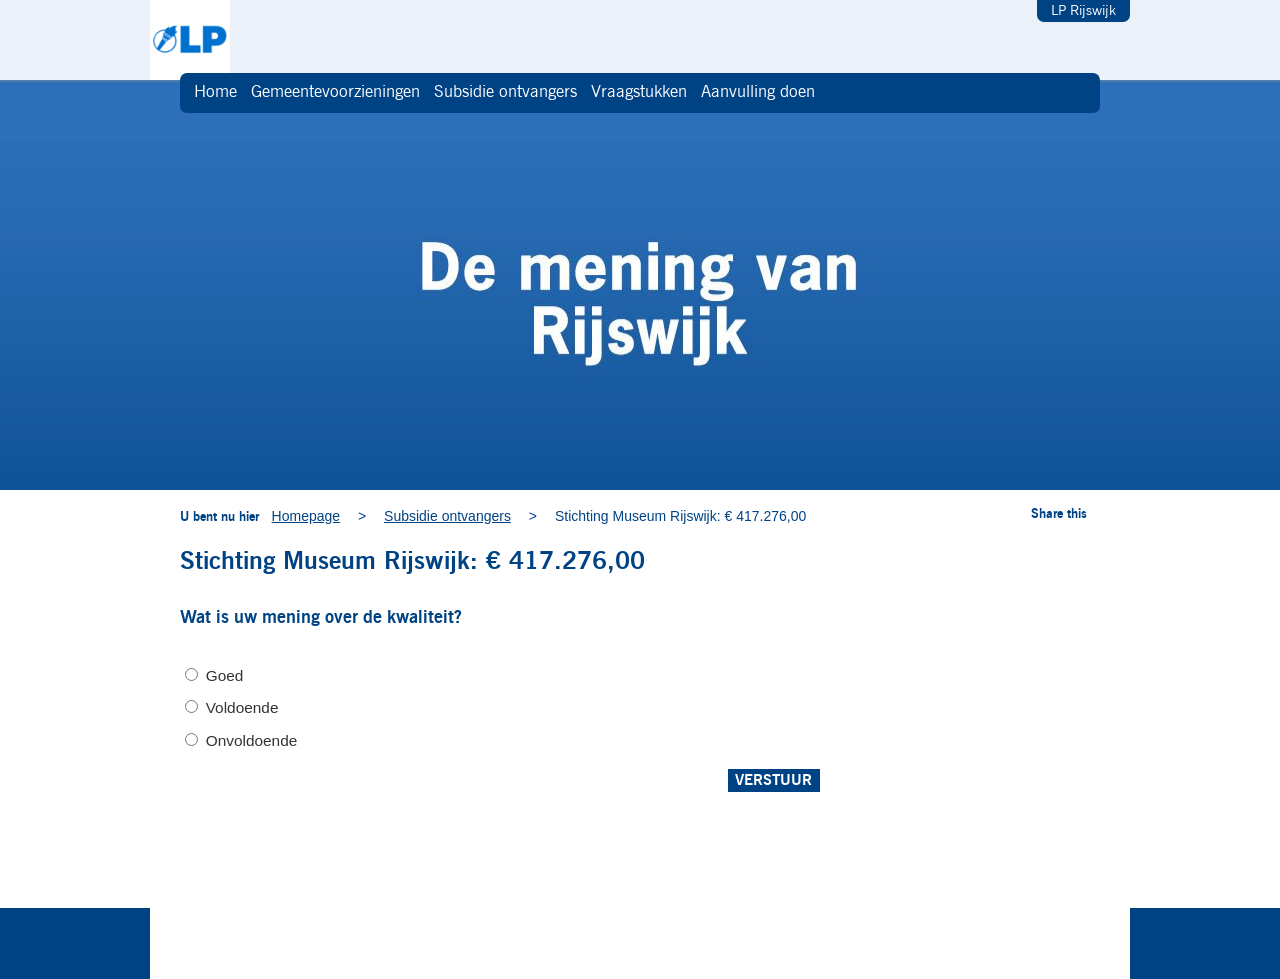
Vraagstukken (639, 92)
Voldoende (242, 707)
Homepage (306, 516)
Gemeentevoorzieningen (335, 92)
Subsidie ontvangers (505, 92)
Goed (225, 675)
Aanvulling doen (758, 92)
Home (215, 92)
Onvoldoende (252, 740)
